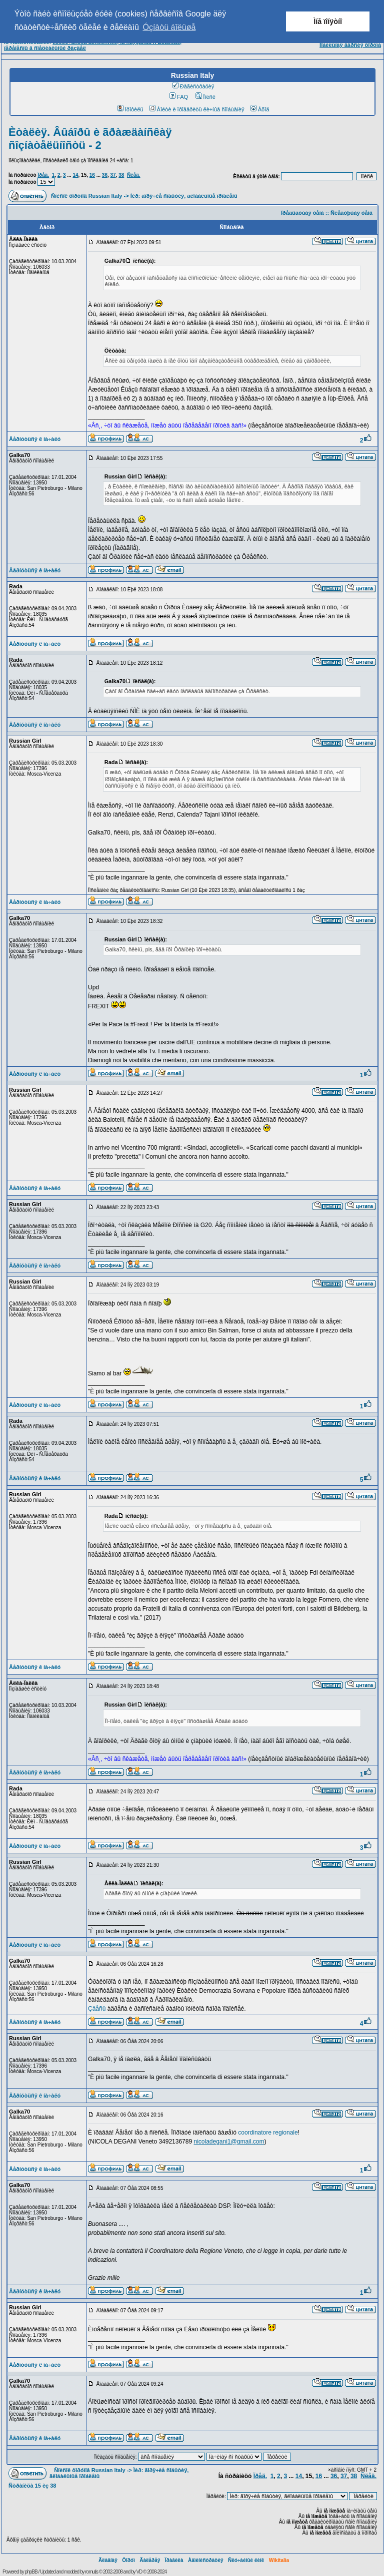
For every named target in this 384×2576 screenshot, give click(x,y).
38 (121, 175)
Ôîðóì (128, 2560)
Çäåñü (97, 2008)
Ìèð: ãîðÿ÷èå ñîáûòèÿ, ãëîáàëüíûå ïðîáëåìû (184, 196)
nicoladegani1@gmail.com (229, 2141)
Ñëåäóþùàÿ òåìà (351, 213)
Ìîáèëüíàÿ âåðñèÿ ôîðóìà (350, 45)
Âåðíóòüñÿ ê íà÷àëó (34, 439)
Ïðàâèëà (174, 2560)
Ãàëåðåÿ (150, 2560)
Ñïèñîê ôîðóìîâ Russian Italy (86, 196)
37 (113, 175)
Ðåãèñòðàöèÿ (193, 86)
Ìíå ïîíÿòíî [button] (328, 21)
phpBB (31, 2572)
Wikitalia (279, 2560)
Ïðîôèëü (131, 109)
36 (105, 175)
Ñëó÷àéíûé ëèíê (246, 2560)
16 (92, 175)
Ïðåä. (43, 175)
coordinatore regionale (268, 2132)
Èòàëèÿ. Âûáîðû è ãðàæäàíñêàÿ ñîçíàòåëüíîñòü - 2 (90, 138)
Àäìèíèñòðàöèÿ (206, 2560)
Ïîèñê (205, 97)
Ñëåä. (133, 175)
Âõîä (260, 109)
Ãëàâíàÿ (108, 2560)
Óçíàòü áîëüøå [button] (169, 27)
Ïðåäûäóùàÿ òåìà (302, 213)
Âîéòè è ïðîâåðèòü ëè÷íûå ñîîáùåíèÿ (197, 109)
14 (75, 175)
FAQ (179, 97)
